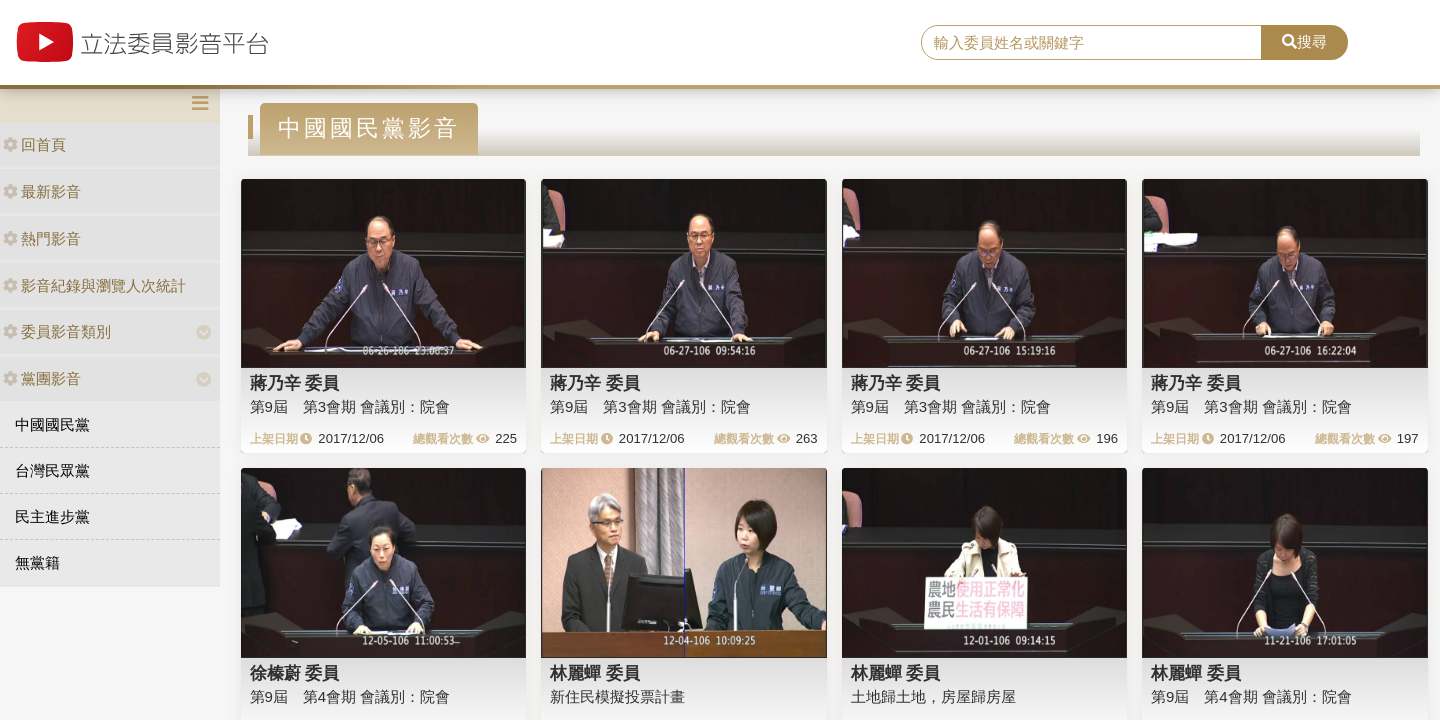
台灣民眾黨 (52, 470)
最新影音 (42, 191)
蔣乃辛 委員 (295, 383)
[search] (1091, 43)
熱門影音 (42, 238)
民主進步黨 (52, 516)
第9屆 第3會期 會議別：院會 (350, 406)
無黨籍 (37, 562)
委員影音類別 (57, 331)
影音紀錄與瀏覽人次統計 (94, 285)
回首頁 (34, 144)
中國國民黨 (52, 424)
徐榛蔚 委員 (295, 673)
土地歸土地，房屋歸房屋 (933, 696)
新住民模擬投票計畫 (617, 696)
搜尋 (1304, 41)
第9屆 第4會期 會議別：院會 (350, 696)
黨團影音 (42, 378)
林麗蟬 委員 (595, 673)
